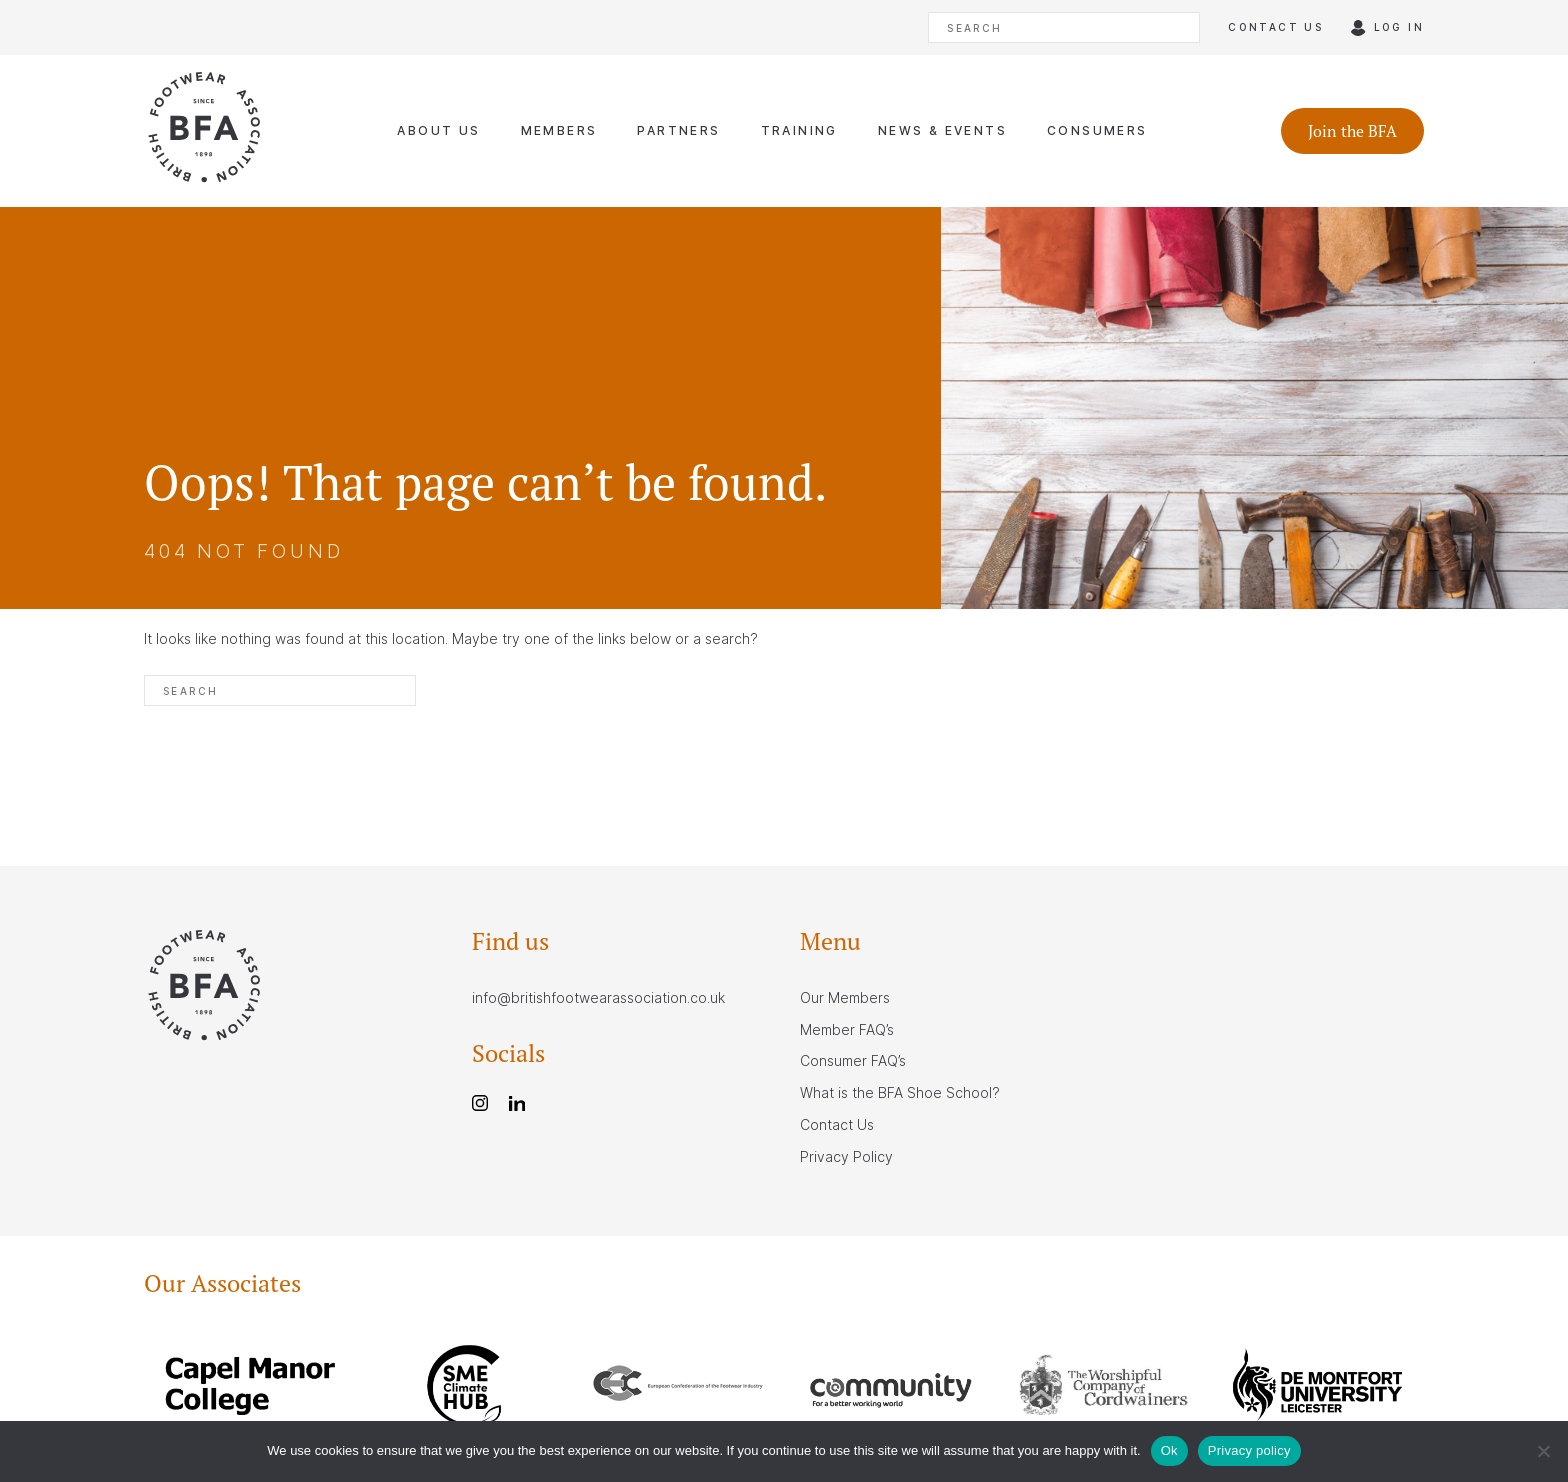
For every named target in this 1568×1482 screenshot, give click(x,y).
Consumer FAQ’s (853, 1060)
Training (799, 130)
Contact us (1275, 27)
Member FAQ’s (847, 1029)
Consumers (1097, 130)
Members (559, 130)
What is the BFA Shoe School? (900, 1092)
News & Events (942, 130)
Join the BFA (1352, 131)
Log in (1399, 27)
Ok (1169, 1450)
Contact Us (837, 1124)
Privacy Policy (846, 1156)
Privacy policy (1249, 1450)
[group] (250, 1388)
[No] (1543, 1451)
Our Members (845, 997)
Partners (678, 130)
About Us (438, 130)
